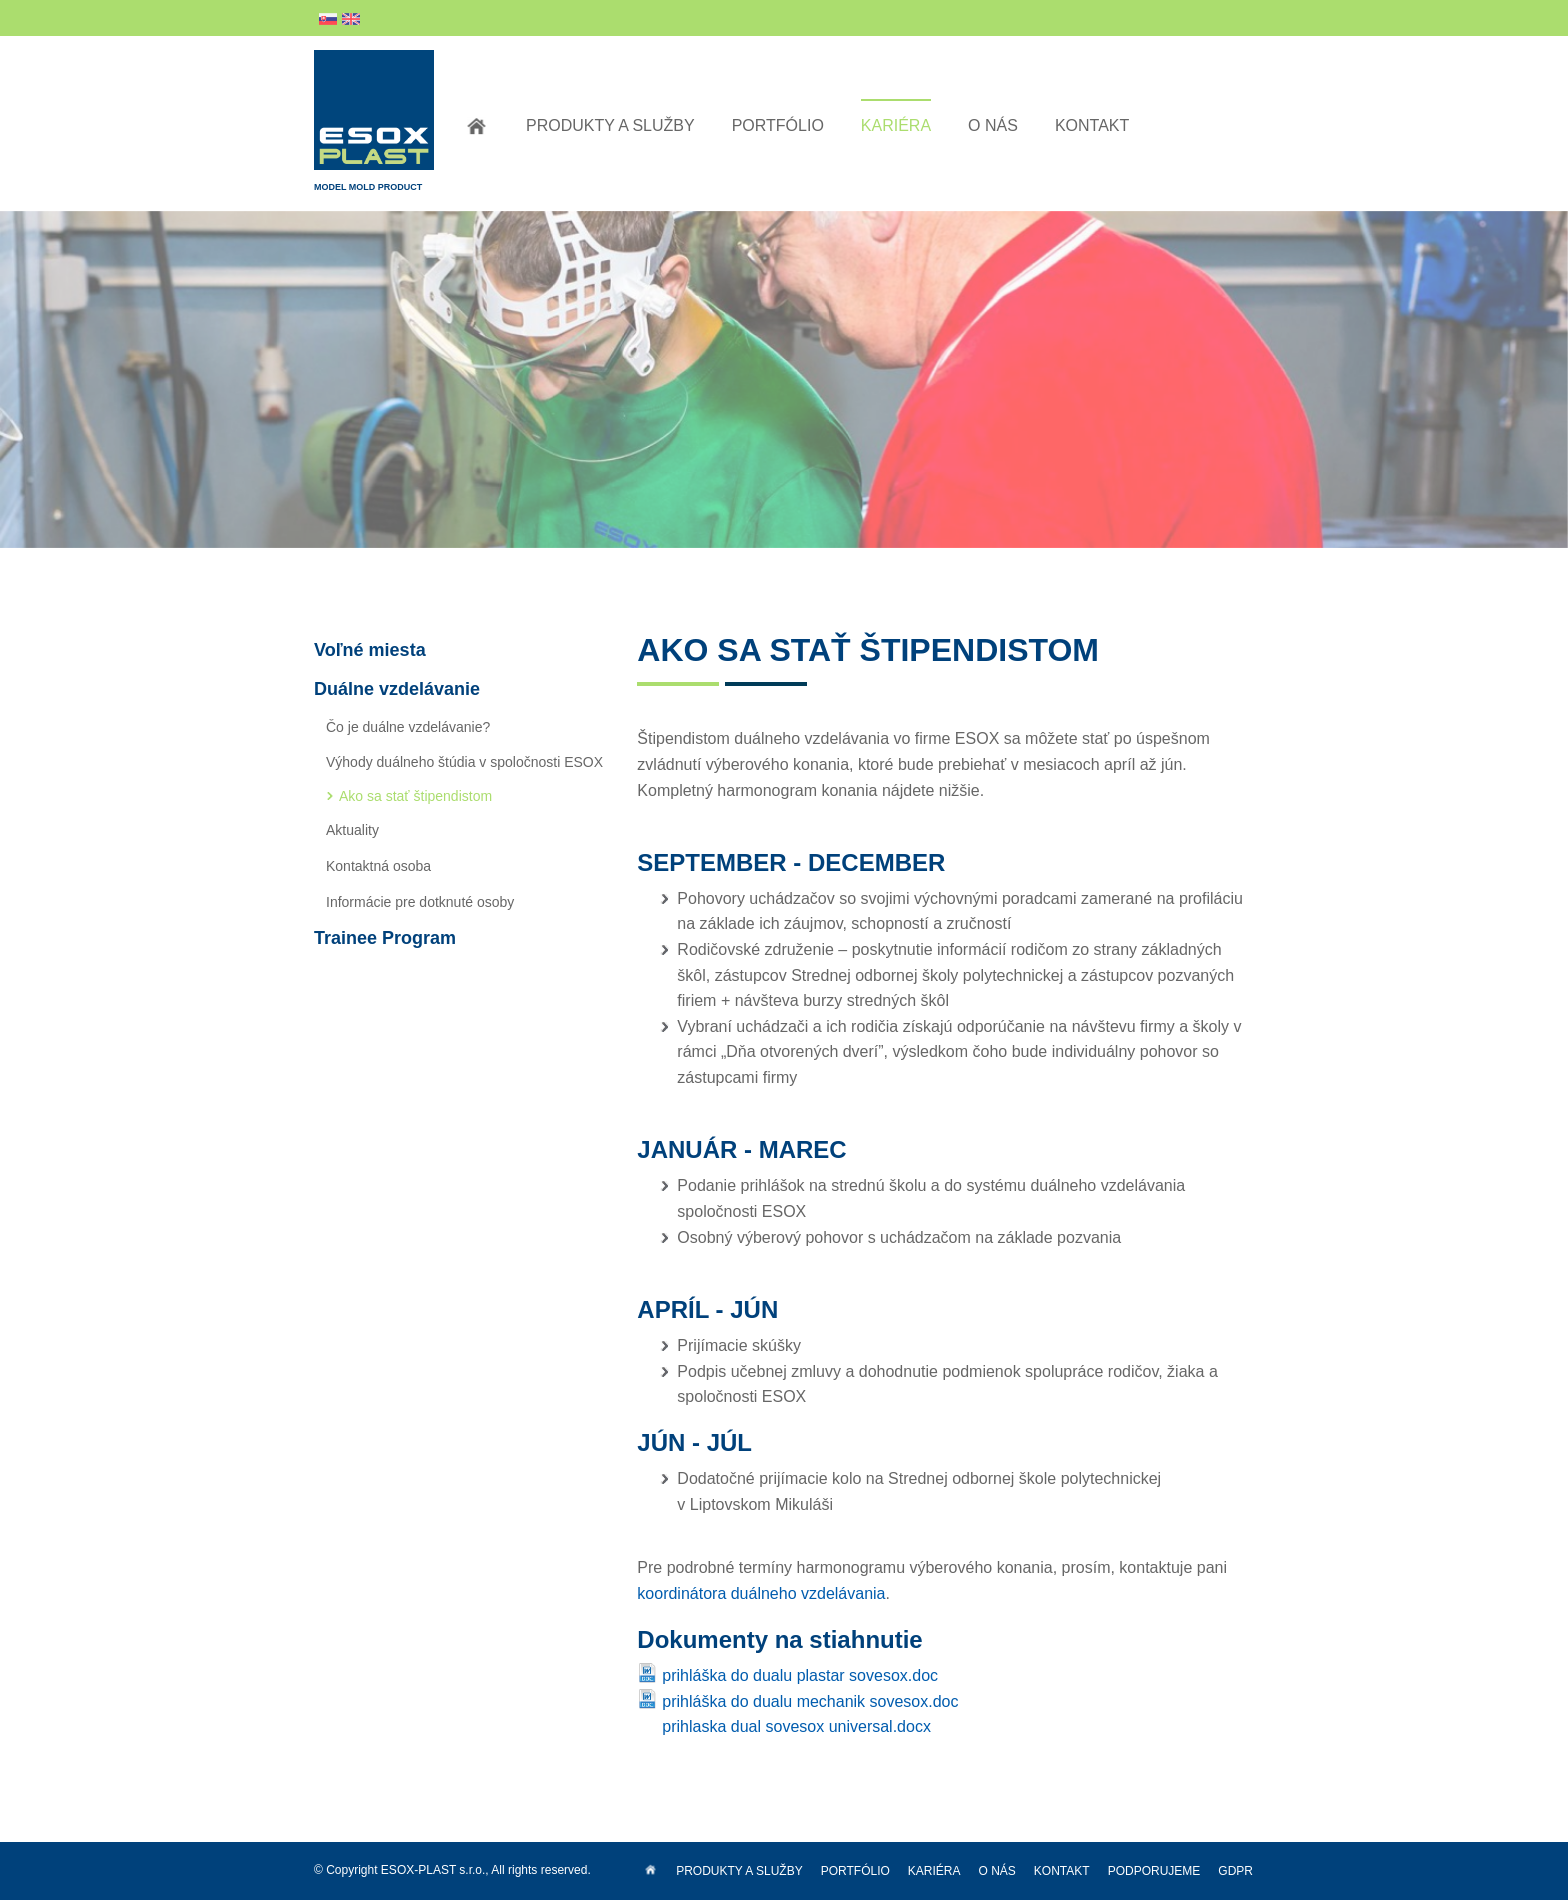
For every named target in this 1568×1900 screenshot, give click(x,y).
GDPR (1235, 1871)
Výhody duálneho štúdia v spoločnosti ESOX (464, 762)
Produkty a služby (610, 125)
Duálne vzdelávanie (397, 689)
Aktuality (352, 830)
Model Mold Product (374, 121)
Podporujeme (1154, 1871)
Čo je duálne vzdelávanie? (408, 727)
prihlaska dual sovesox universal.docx (796, 1726)
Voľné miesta (370, 650)
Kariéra (896, 125)
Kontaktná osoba (378, 866)
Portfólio (778, 125)
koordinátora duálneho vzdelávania (761, 1593)
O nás (993, 125)
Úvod (476, 126)
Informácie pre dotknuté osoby (420, 902)
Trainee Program (385, 938)
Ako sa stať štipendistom (415, 796)
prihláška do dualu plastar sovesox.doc (800, 1675)
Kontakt (1092, 125)
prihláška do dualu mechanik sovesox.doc (810, 1701)
